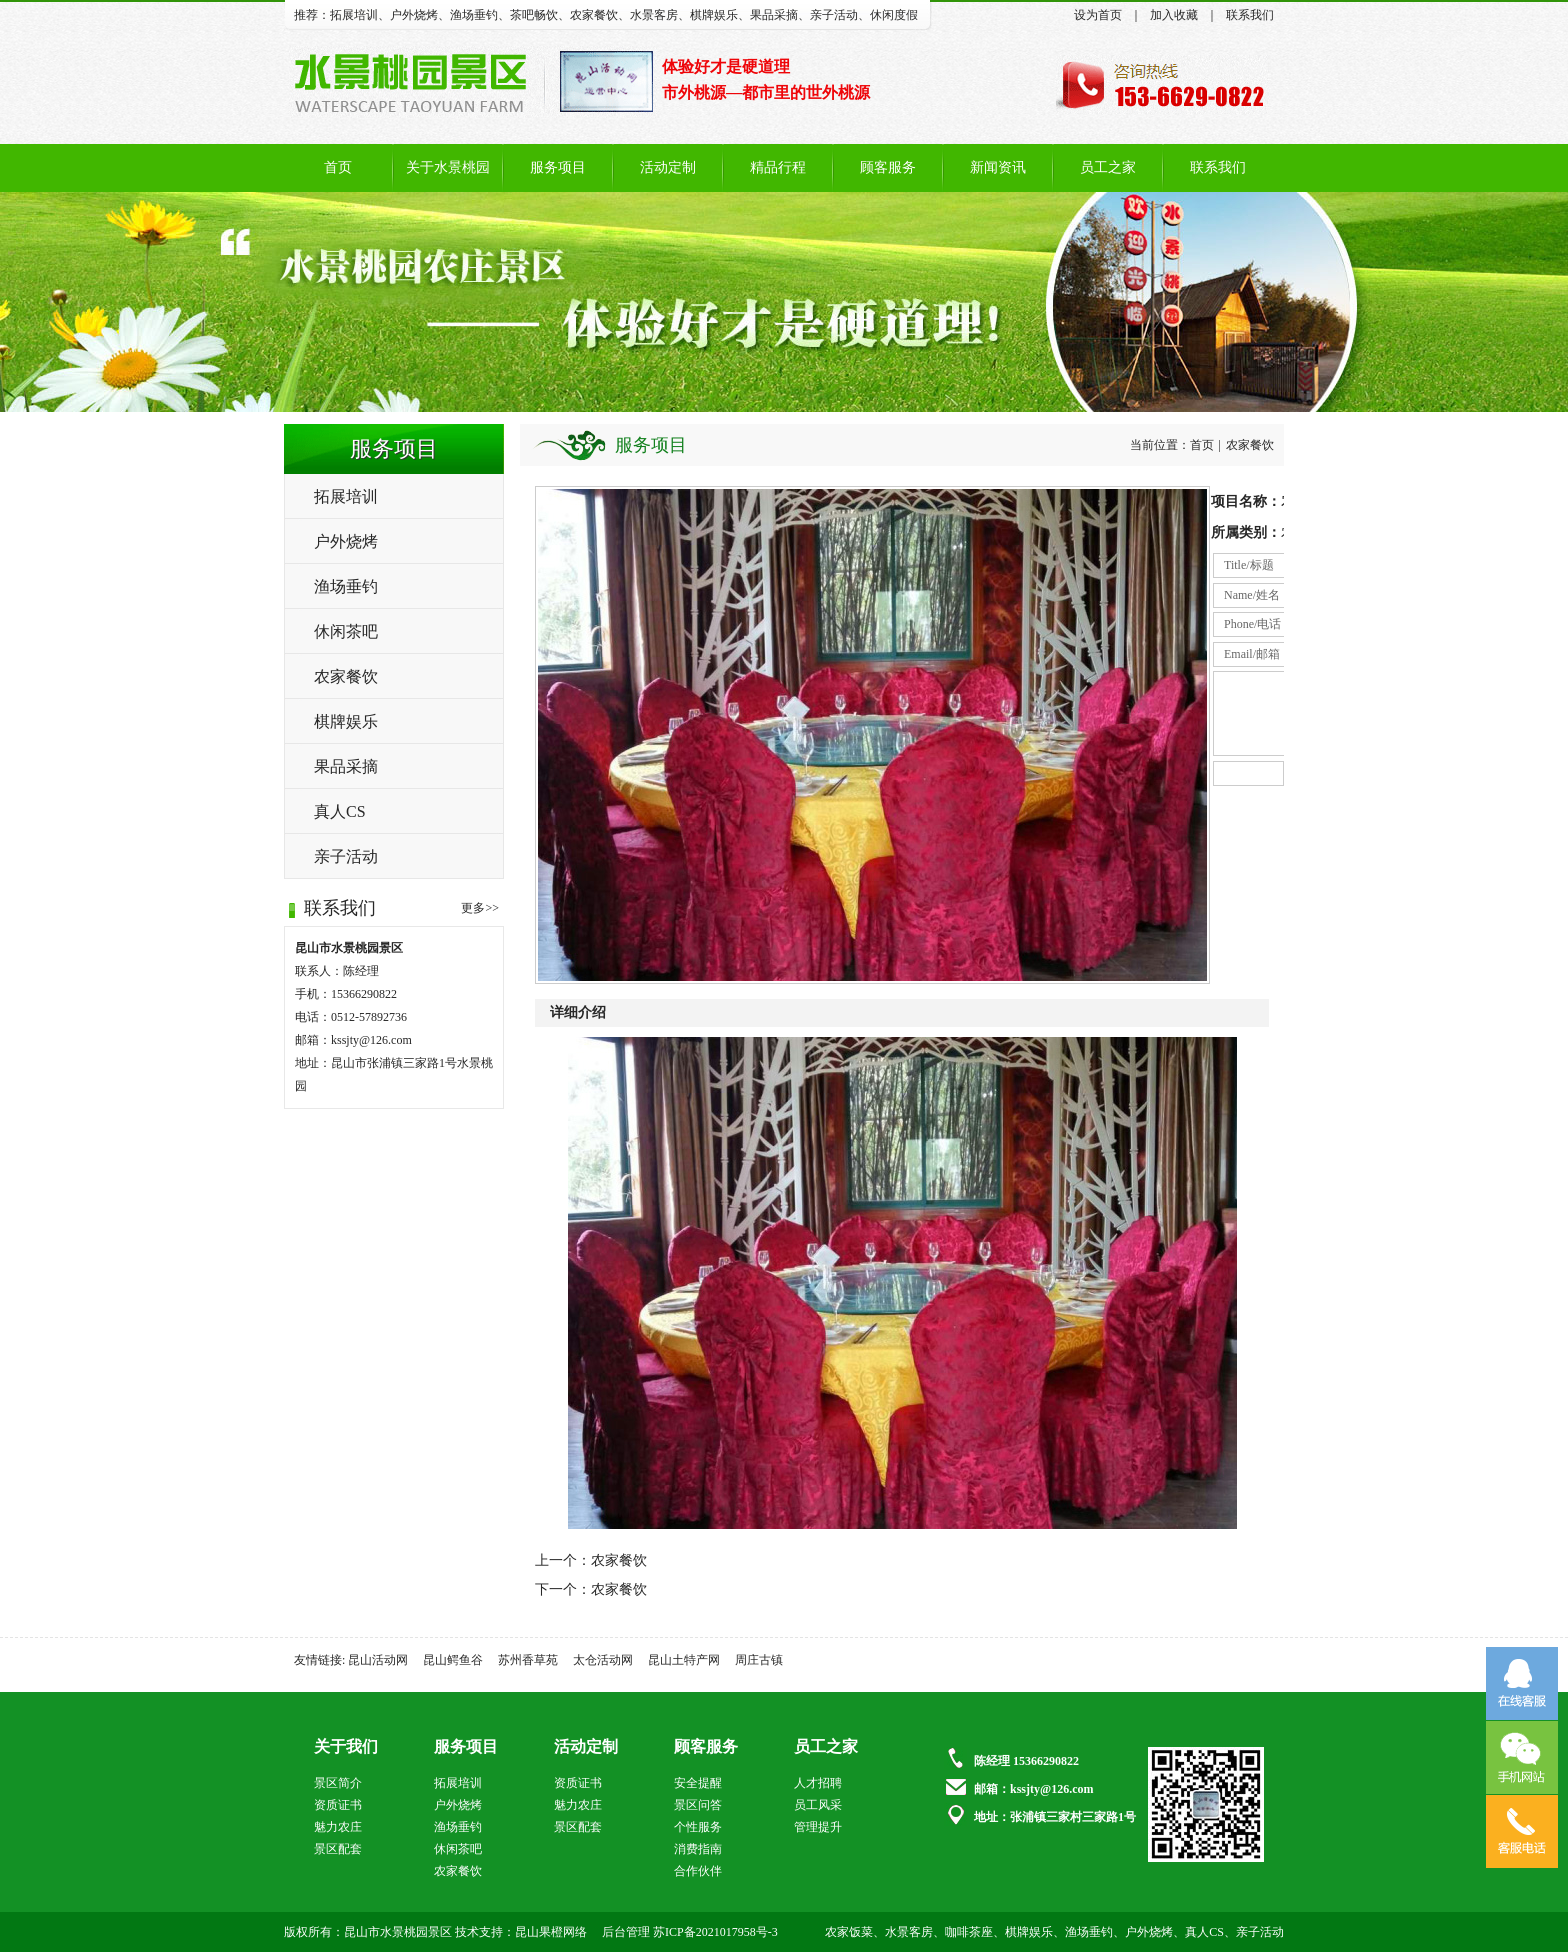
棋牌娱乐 (714, 15)
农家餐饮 (594, 15)
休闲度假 (894, 15)
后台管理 (626, 1932)
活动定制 (668, 167)
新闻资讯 (998, 167)
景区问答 (698, 1805)
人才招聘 (818, 1783)
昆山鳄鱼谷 (453, 1660)
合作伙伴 (698, 1871)
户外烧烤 (414, 15)
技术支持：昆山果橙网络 (521, 1932)
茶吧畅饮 (534, 15)
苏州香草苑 (528, 1660)
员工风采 (818, 1805)
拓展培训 (354, 15)
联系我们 (1250, 15)
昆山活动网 (378, 1660)
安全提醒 (698, 1783)
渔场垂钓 (474, 15)
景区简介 (338, 1783)
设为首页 (1098, 15)
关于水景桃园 (448, 167)
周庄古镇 (759, 1660)
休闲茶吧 (346, 631)
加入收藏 (1174, 15)
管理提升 (818, 1827)
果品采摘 (774, 15)
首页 (338, 167)
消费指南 (698, 1849)
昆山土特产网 (684, 1660)
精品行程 (778, 167)
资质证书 (338, 1805)
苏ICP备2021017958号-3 (715, 1932)
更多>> (480, 908)
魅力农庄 (338, 1827)
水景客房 (654, 15)
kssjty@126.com (371, 1040)
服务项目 (558, 167)
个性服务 (698, 1827)
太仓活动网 (603, 1660)
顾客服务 (888, 167)
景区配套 (338, 1849)
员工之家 (1108, 167)
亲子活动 (834, 15)
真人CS (340, 811)
